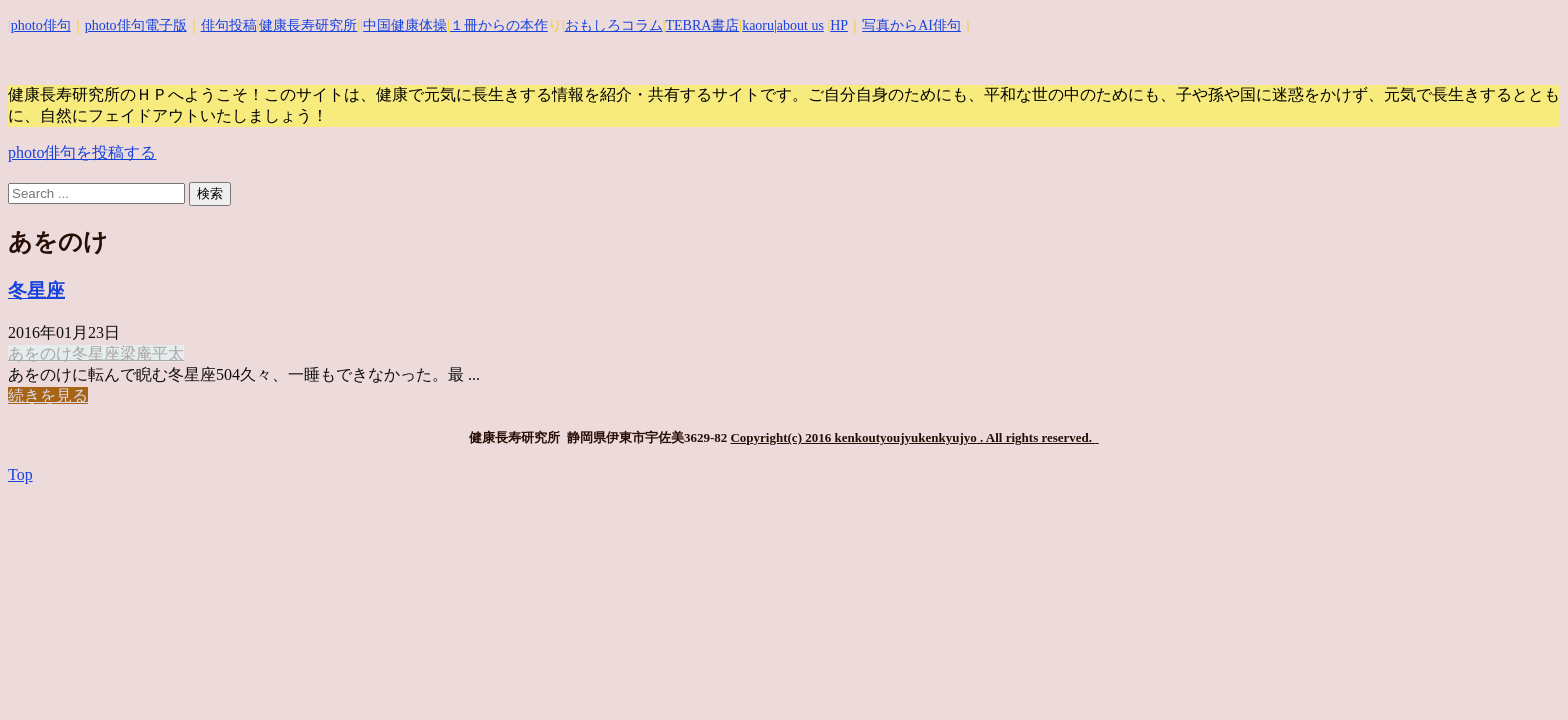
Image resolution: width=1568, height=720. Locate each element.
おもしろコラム (614, 25)
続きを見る (48, 395)
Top (20, 474)
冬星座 (36, 290)
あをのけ (40, 353)
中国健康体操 (405, 25)
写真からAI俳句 (911, 25)
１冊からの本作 (499, 25)
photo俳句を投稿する (82, 152)
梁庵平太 (152, 353)
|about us (799, 25)
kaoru (758, 25)
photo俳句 (41, 25)
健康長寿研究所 (308, 25)
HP (839, 25)
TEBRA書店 (702, 25)
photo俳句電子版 (136, 25)
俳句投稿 (229, 25)
